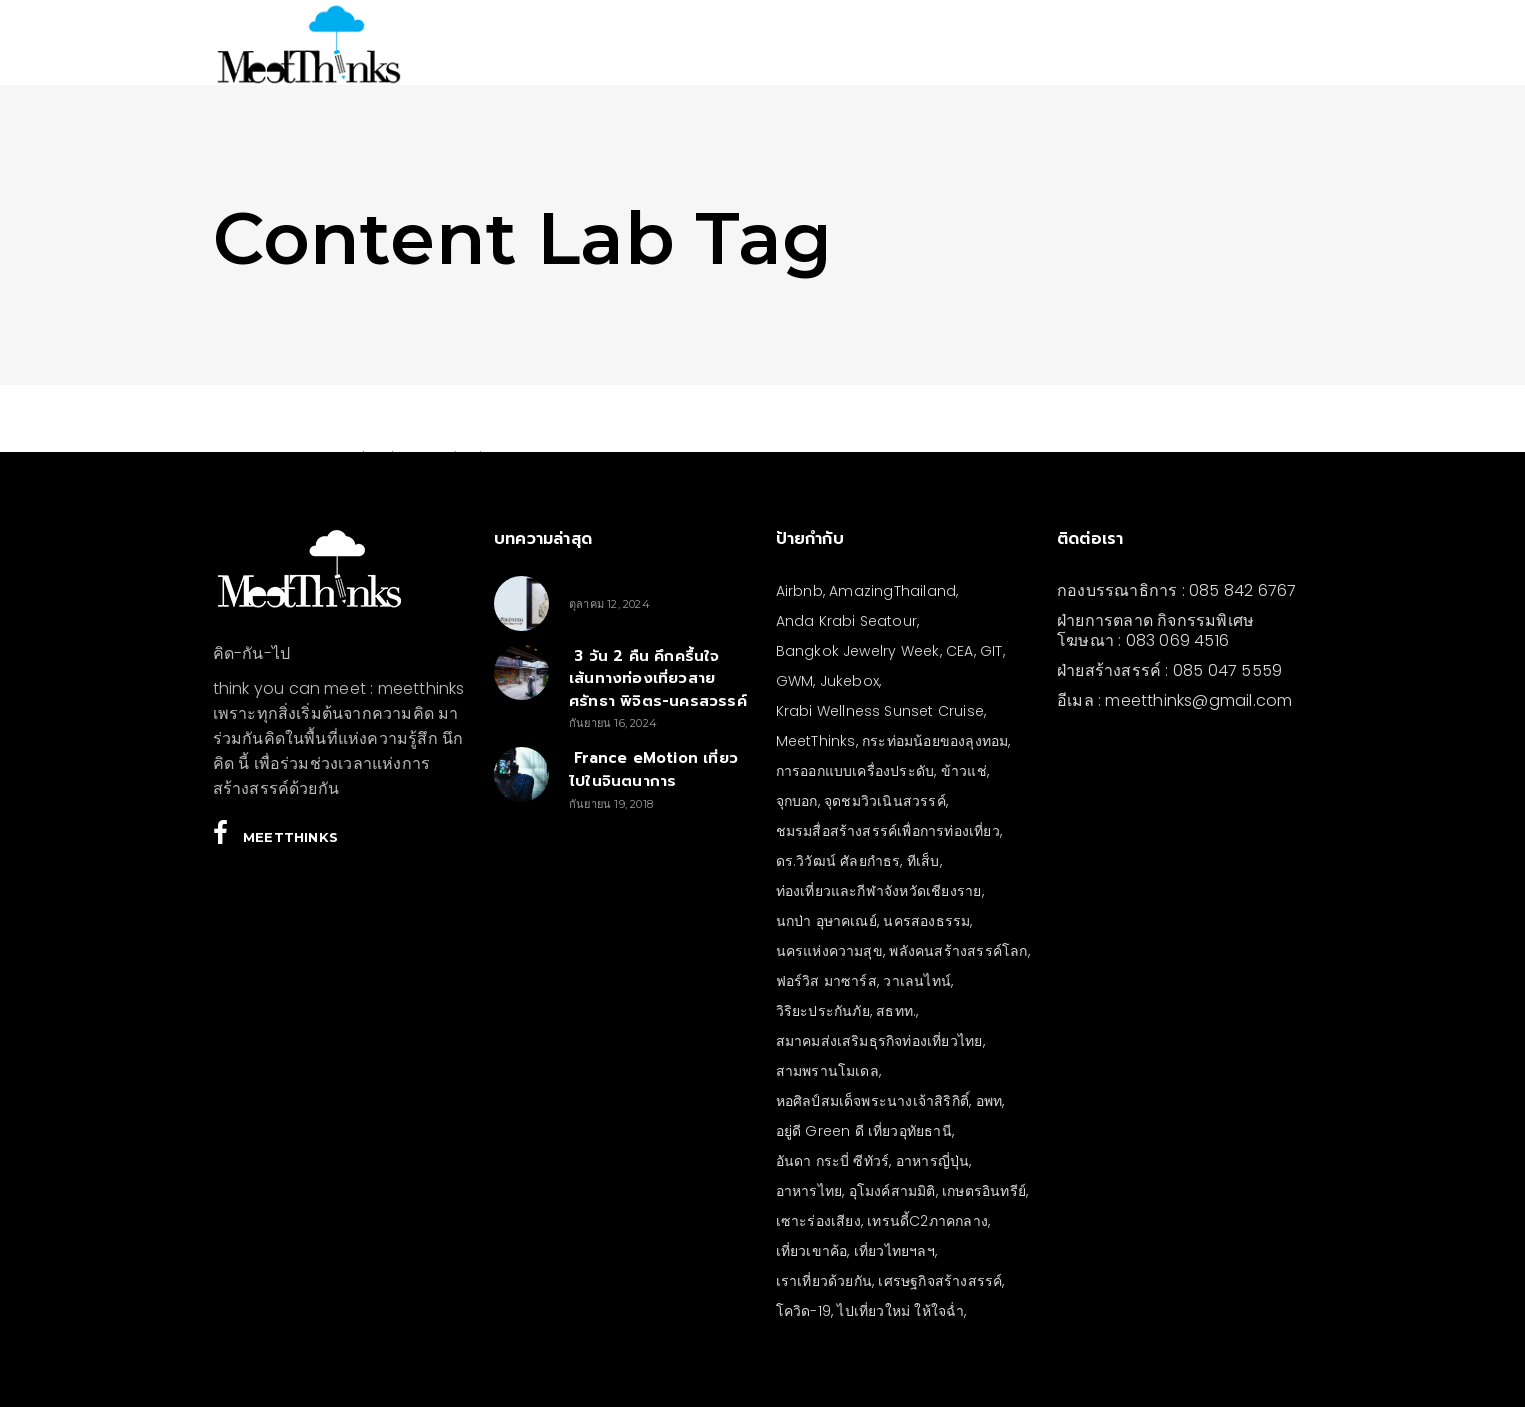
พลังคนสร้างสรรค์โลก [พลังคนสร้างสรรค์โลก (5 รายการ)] (958, 951)
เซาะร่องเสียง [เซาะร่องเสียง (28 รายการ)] (818, 1221)
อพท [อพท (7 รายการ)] (989, 1101)
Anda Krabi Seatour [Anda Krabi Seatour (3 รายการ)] (847, 621)
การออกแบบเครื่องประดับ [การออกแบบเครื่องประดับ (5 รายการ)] (855, 771)
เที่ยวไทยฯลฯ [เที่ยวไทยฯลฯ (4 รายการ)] (894, 1251)
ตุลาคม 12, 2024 (609, 604)
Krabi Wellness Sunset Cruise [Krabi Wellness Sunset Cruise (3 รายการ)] (880, 711)
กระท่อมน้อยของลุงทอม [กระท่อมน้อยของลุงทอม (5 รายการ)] (935, 741)
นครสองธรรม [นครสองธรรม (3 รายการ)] (926, 921)
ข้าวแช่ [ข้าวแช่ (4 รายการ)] (964, 771)
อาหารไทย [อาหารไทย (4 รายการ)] (809, 1191)
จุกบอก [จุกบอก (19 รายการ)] (797, 801)
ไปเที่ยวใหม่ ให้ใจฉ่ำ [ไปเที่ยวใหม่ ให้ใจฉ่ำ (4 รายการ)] (900, 1311)
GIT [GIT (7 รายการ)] (991, 651)
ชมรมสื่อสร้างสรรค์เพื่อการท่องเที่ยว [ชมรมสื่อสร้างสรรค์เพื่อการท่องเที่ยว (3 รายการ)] (888, 831)
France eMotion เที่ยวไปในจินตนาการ (653, 769)
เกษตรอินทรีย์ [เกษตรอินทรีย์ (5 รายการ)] (984, 1191)
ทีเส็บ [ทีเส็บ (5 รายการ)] (923, 861)
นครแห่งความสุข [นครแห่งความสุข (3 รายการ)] (829, 951)
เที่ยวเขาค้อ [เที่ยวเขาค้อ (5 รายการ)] (812, 1251)
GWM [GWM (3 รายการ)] (795, 681)
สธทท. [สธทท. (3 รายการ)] (896, 1011)
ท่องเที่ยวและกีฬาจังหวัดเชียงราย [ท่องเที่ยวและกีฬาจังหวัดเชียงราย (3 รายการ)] (879, 891)
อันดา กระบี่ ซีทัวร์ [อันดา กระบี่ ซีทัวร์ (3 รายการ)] (833, 1161)
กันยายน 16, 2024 (613, 723)
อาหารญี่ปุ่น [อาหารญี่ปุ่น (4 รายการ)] (933, 1161)
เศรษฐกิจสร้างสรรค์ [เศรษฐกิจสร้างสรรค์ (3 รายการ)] (940, 1281)
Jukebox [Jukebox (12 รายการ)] (849, 681)
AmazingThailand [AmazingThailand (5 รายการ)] (892, 591)
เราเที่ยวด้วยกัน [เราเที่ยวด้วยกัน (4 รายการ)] (824, 1281)
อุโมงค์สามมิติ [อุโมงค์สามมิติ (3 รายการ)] (892, 1191)
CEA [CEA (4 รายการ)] (960, 651)
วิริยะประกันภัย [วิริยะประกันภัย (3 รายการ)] (823, 1011)
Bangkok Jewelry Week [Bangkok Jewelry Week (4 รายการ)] (858, 651)
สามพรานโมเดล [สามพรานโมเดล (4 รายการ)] (827, 1071)
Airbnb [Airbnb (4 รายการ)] (799, 591)
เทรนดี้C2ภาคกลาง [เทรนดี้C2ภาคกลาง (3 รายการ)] (927, 1221)
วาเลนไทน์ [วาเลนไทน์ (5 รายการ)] (917, 981)
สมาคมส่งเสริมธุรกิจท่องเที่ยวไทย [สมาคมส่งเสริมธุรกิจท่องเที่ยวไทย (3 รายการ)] (879, 1041)
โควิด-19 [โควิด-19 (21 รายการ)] (803, 1311)
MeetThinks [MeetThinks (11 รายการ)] (816, 741)
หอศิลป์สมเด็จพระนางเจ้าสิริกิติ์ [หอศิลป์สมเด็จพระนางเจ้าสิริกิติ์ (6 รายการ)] (873, 1101)
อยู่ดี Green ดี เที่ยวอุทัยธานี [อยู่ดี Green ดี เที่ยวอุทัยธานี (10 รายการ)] (864, 1131)
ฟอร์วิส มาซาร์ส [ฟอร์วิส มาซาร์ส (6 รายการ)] (826, 981)
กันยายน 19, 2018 (611, 804)
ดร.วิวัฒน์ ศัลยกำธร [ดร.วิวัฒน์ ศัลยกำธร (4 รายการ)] (838, 861)
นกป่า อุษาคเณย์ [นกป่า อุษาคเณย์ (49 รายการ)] (826, 921)
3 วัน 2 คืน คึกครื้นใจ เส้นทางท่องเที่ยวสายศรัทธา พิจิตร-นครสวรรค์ (658, 678)
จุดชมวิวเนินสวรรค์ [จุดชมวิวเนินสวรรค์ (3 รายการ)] (885, 801)
